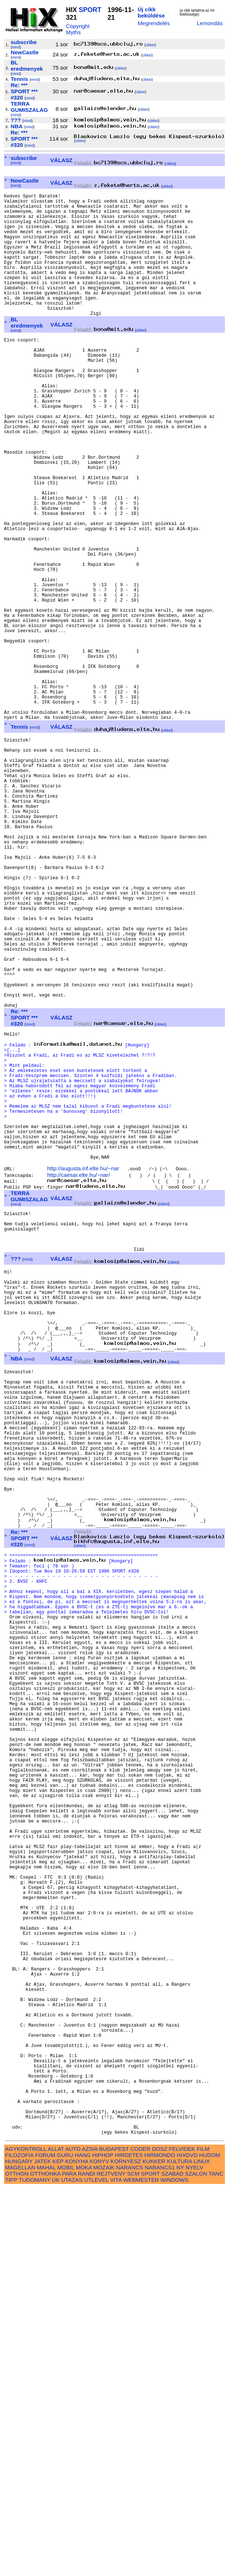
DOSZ (159, 2537)
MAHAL (46, 2555)
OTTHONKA (45, 2562)
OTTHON (16, 2562)
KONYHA (76, 2549)
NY (180, 2555)
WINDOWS (174, 2568)
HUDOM (209, 2543)
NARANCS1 (160, 2555)
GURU (65, 2543)
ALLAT (56, 2537)
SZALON (196, 2562)
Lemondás (210, 23)
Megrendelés (154, 23)
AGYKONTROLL (25, 2537)
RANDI (86, 2562)
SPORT (90, 9)
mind (16, 47)
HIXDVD (187, 2543)
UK (55, 2568)
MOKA (84, 2555)
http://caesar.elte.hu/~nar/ (78, 1375)
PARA (69, 2562)
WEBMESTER (141, 2568)
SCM (133, 2562)
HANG (83, 2543)
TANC (216, 2562)
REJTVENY (111, 2562)
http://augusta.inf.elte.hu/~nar (83, 1369)
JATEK (42, 2549)
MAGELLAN (20, 2555)
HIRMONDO (159, 2543)
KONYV (99, 2549)
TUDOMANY (34, 2568)
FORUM (45, 2543)
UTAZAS (72, 2568)
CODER (140, 2537)
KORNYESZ (125, 2549)
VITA (116, 2568)
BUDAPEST (114, 2537)
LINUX (202, 2549)
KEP (57, 2549)
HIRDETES (129, 2543)
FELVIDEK (182, 2537)
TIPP (11, 2568)
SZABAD (172, 2562)
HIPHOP (102, 2543)
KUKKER (154, 2549)
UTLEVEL (96, 2568)
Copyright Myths (78, 29)
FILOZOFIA (19, 2543)
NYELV (194, 2555)
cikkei (150, 45)
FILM (203, 2537)
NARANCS (129, 2555)
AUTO (73, 2537)
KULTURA (179, 2549)
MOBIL (65, 2555)
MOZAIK (103, 2555)
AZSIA (90, 2537)
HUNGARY (18, 2549)
